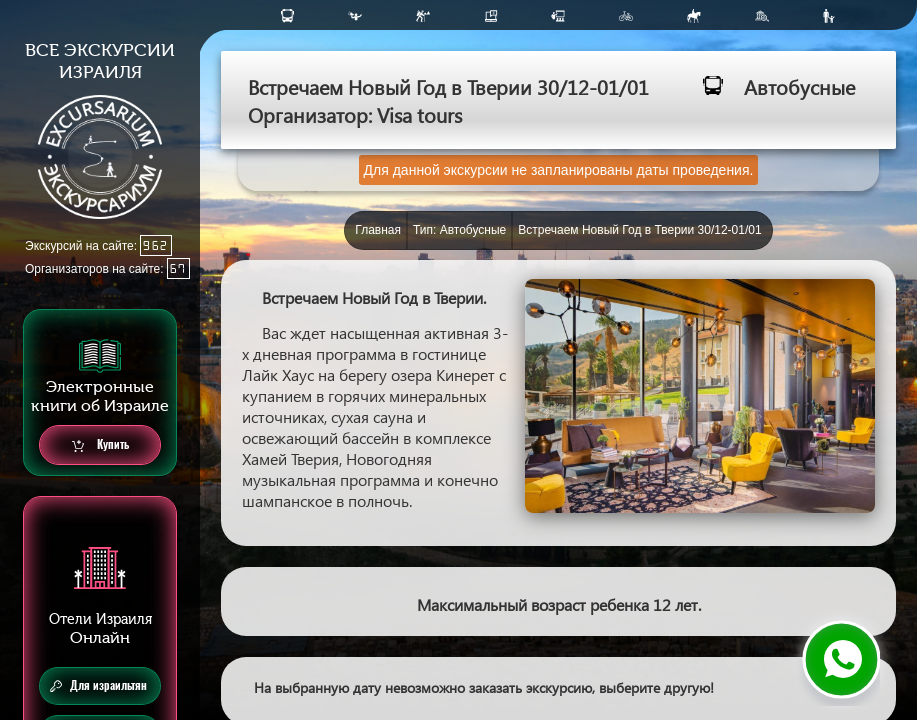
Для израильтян (98, 686)
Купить (100, 445)
